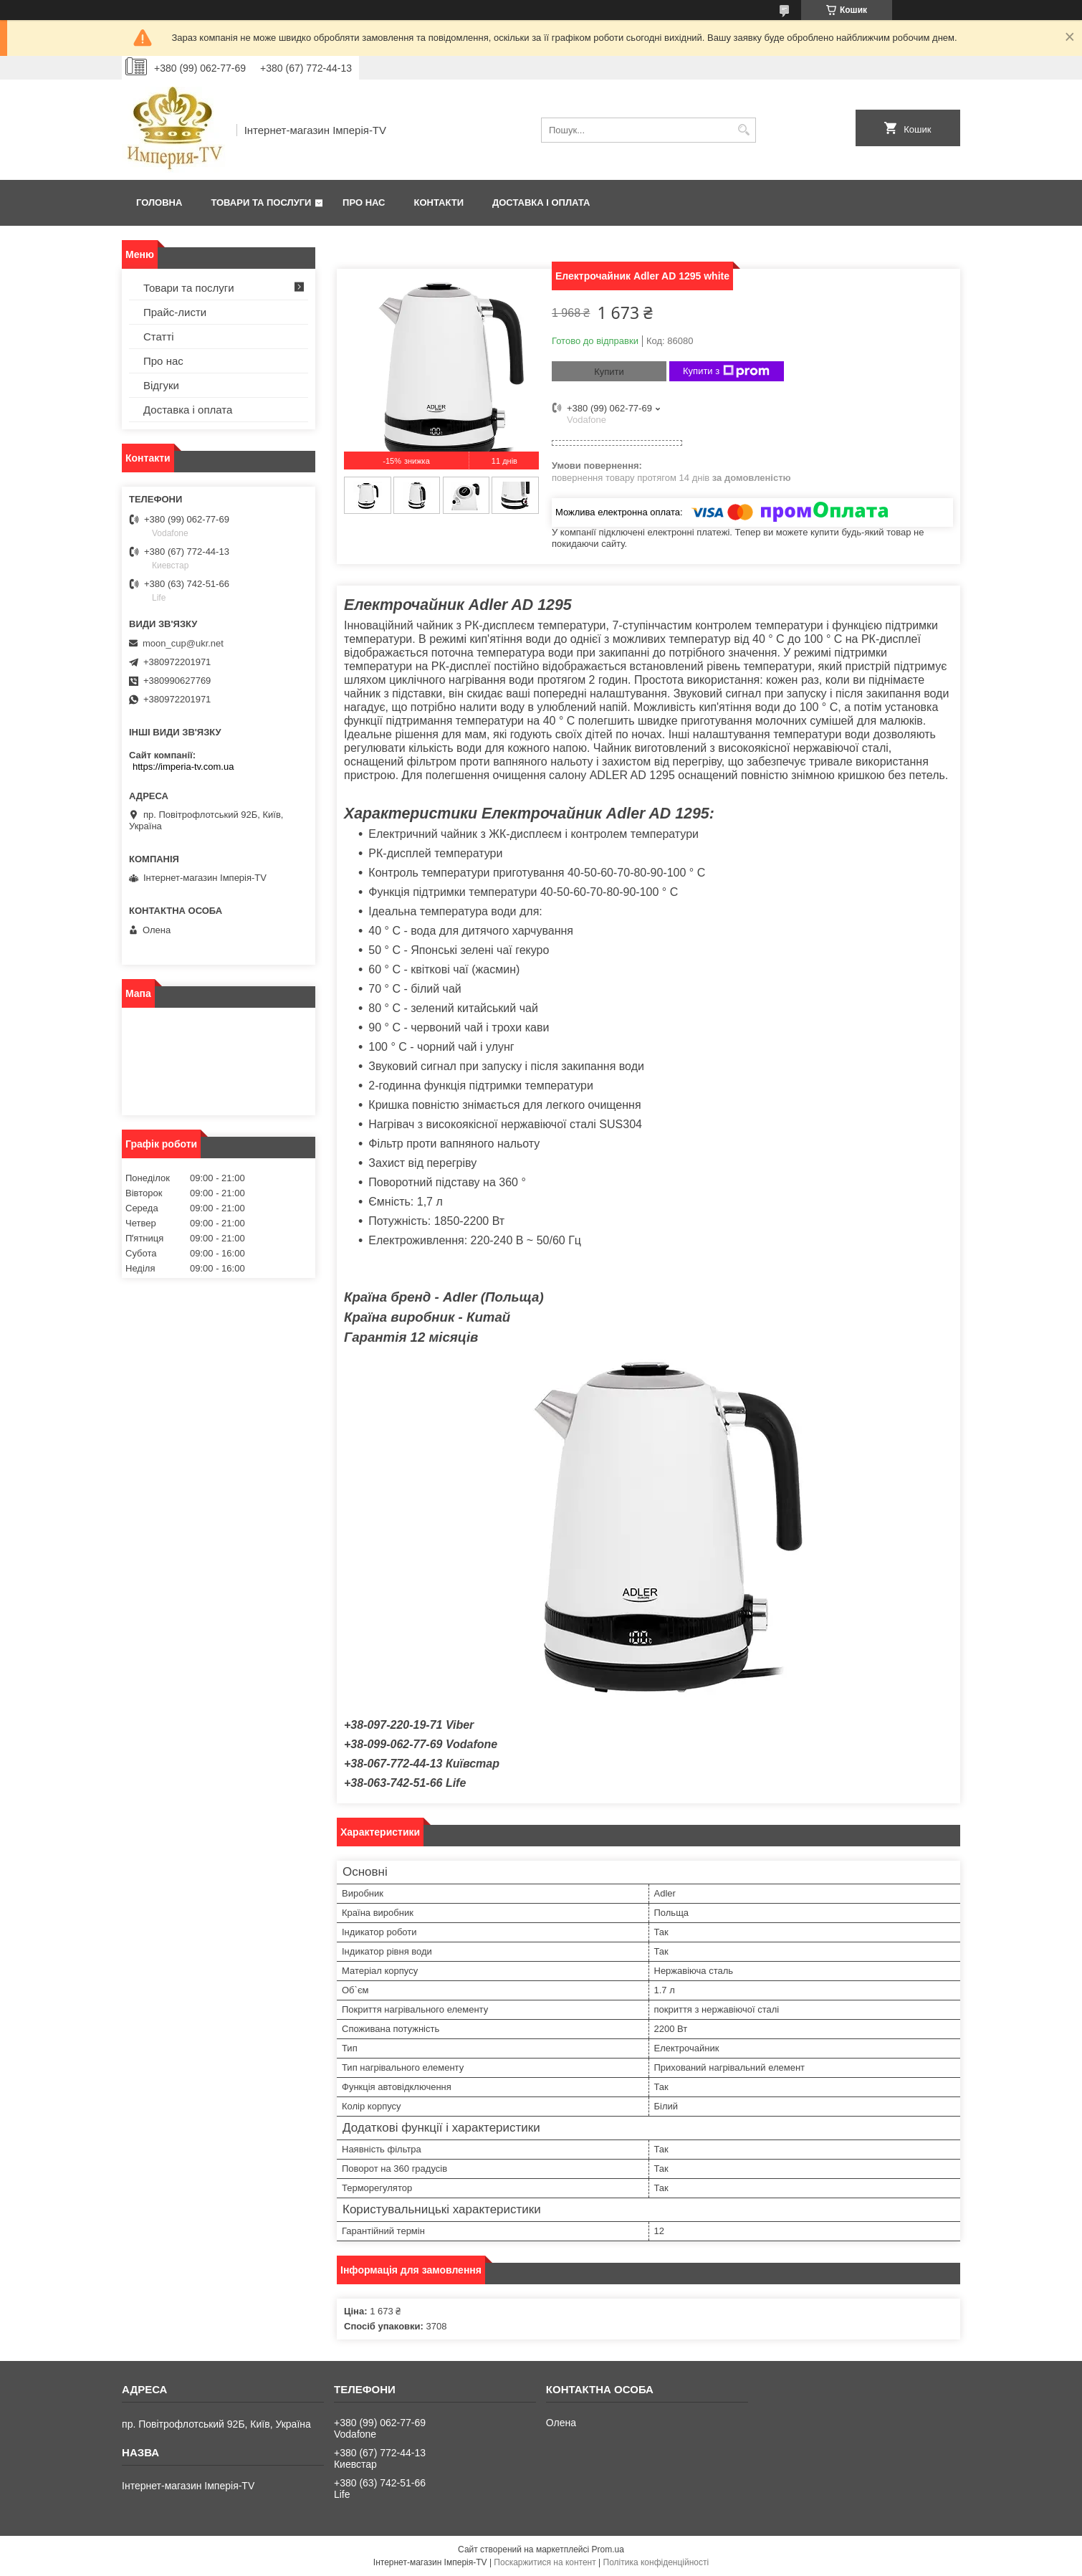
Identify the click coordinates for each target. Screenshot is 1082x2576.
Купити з (726, 371)
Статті (158, 336)
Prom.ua (608, 2549)
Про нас (364, 202)
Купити (609, 371)
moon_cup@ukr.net (183, 643)
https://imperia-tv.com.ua (183, 766)
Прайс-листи (174, 312)
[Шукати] (743, 130)
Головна (159, 202)
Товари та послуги (261, 202)
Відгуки (161, 385)
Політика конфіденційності (656, 2562)
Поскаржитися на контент (544, 2562)
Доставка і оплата (541, 202)
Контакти (439, 202)
